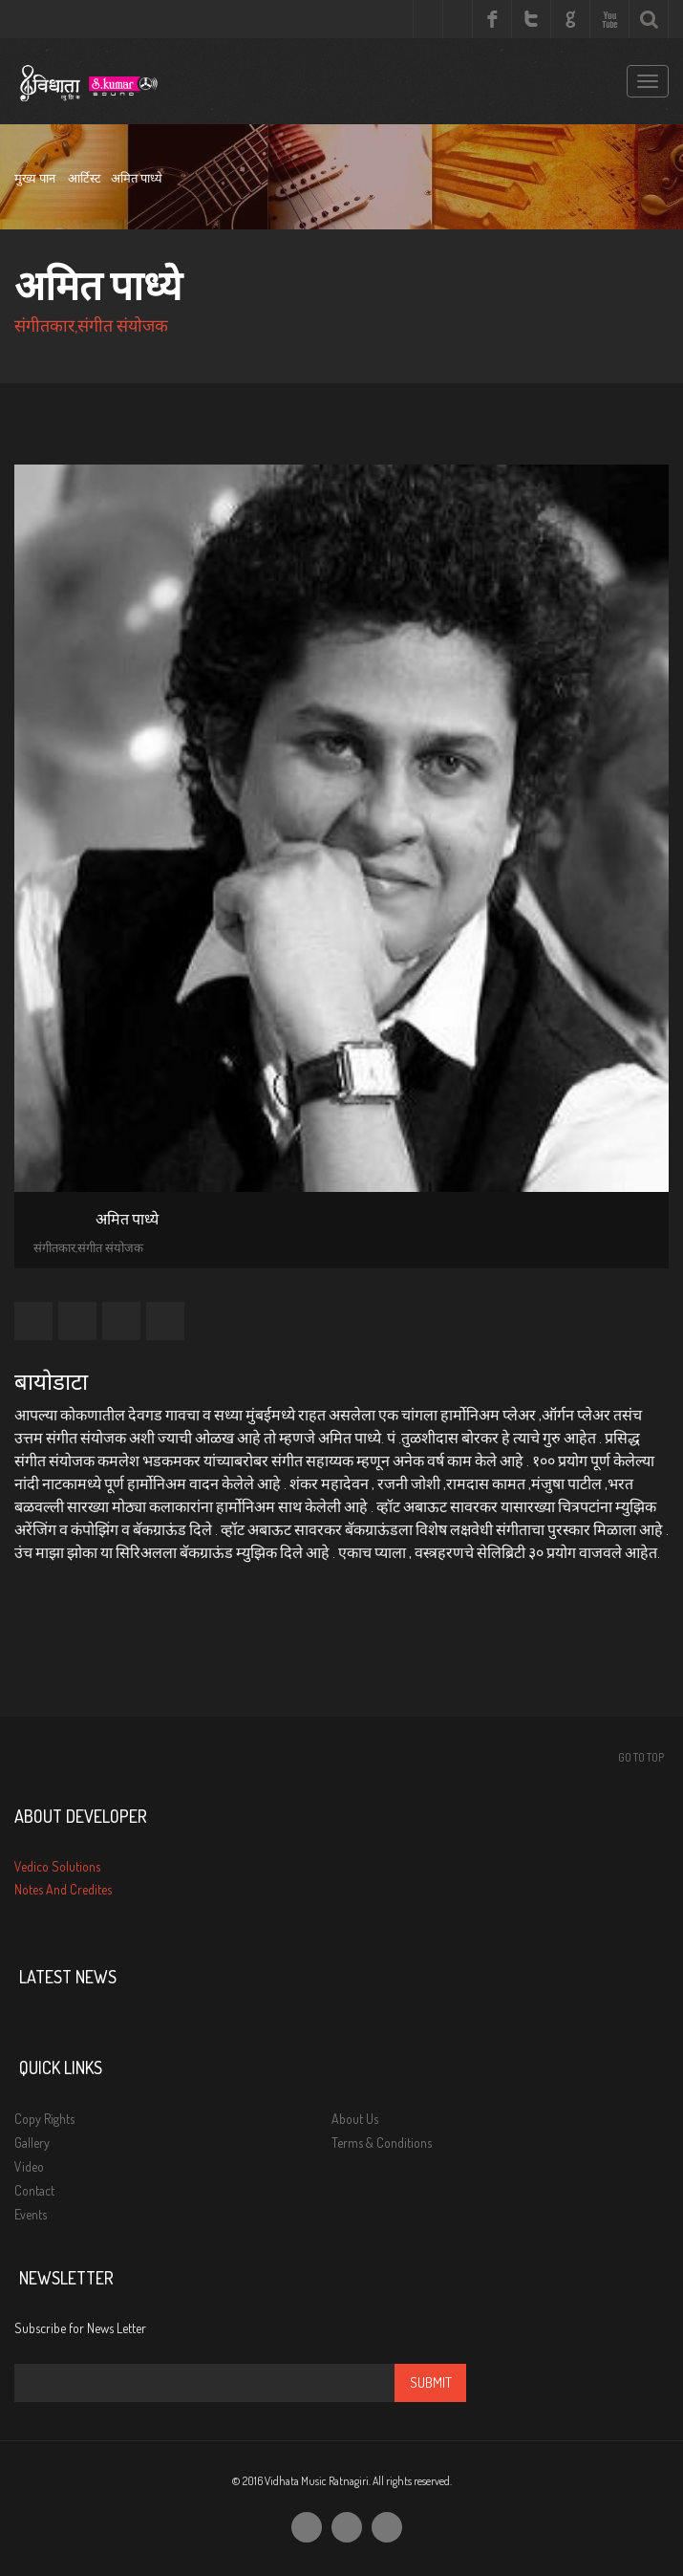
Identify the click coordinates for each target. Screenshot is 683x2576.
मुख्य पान (34, 177)
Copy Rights (44, 2119)
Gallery (32, 2142)
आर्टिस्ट (84, 177)
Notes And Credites (63, 1889)
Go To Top (641, 1757)
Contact (34, 2190)
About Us (354, 2119)
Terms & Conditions (381, 2142)
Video (29, 2166)
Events (30, 2214)
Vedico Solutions (57, 1866)
